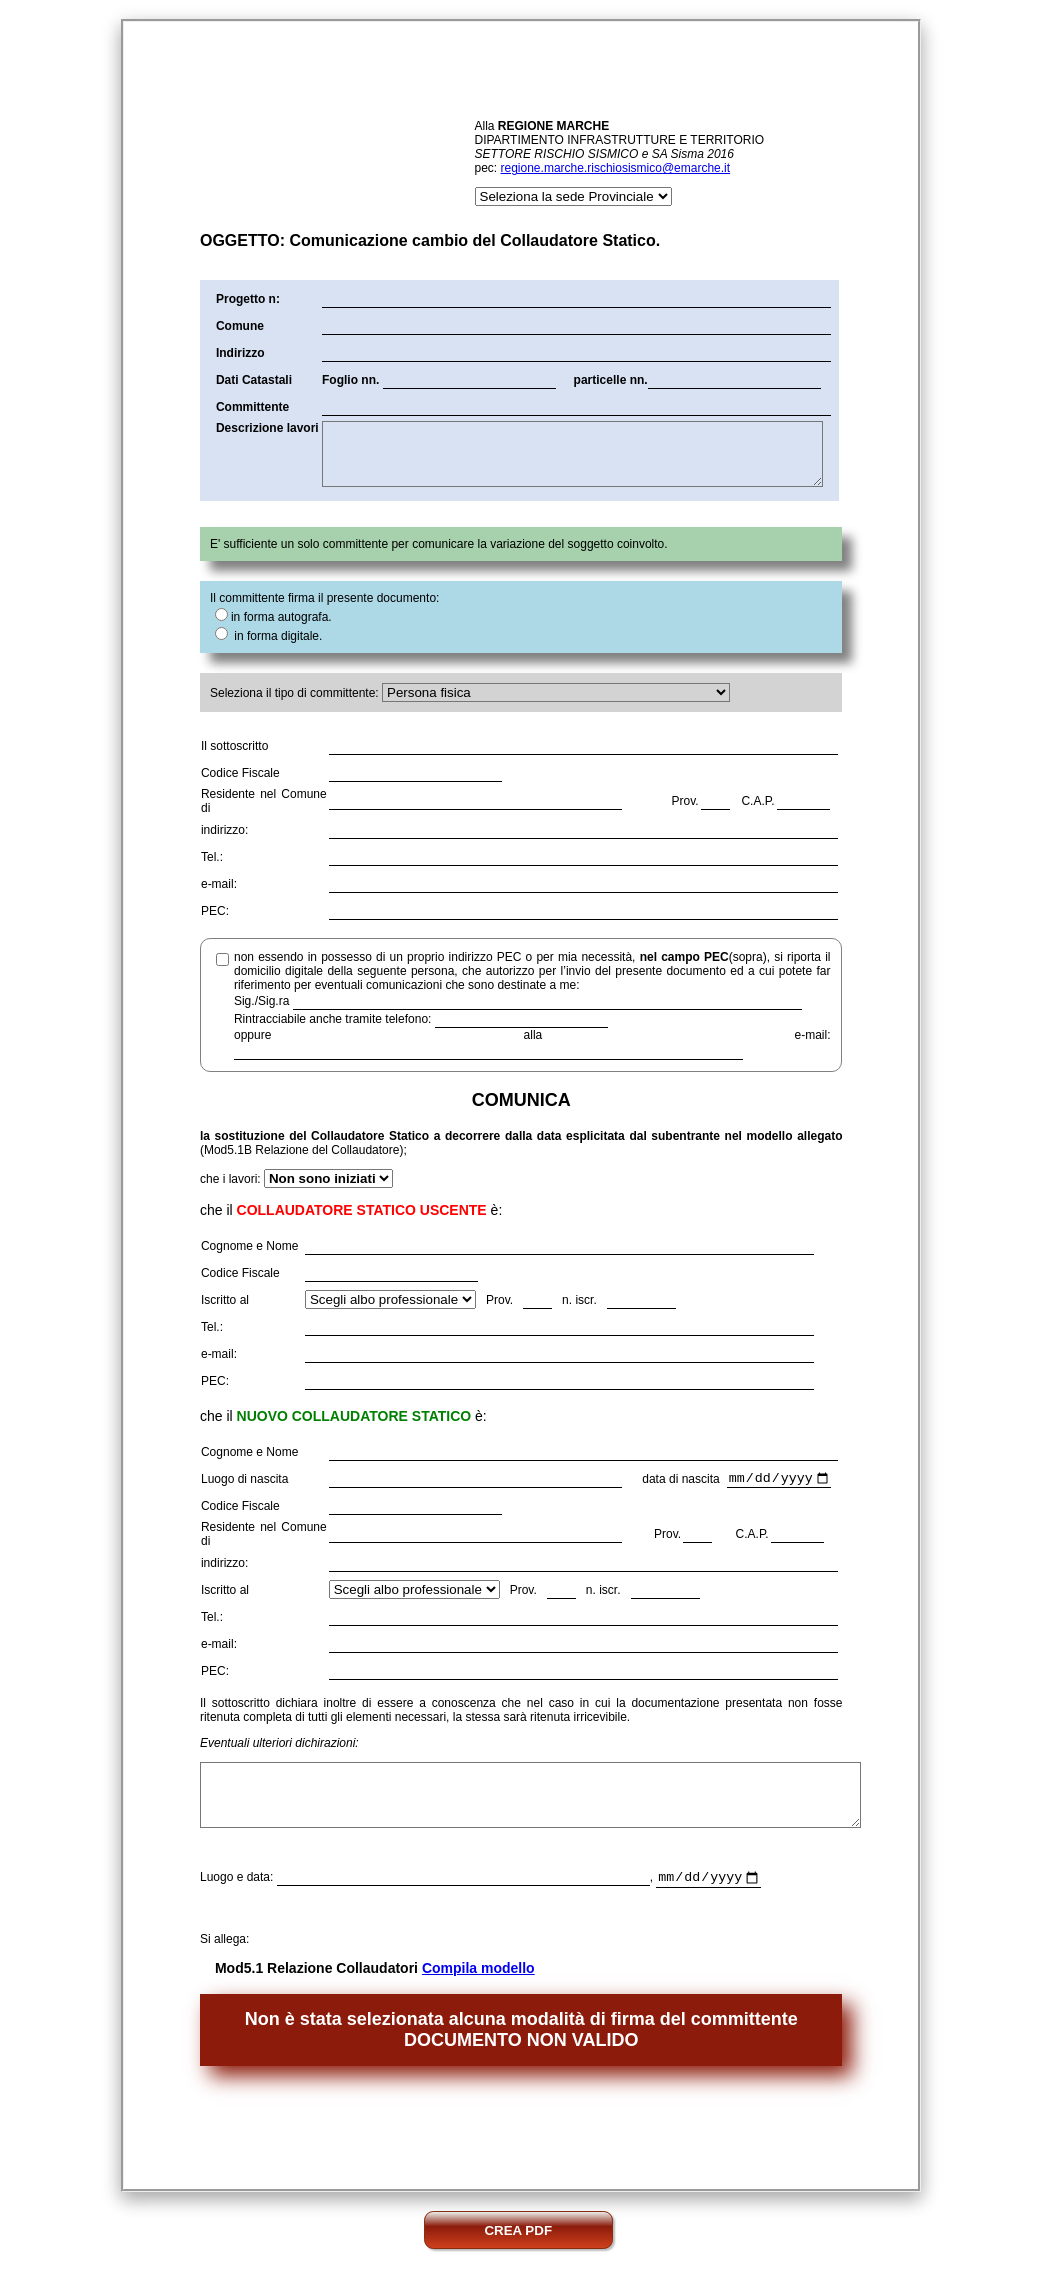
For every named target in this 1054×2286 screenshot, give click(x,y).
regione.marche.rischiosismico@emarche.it (616, 168)
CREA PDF (518, 2258)
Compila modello (478, 1996)
